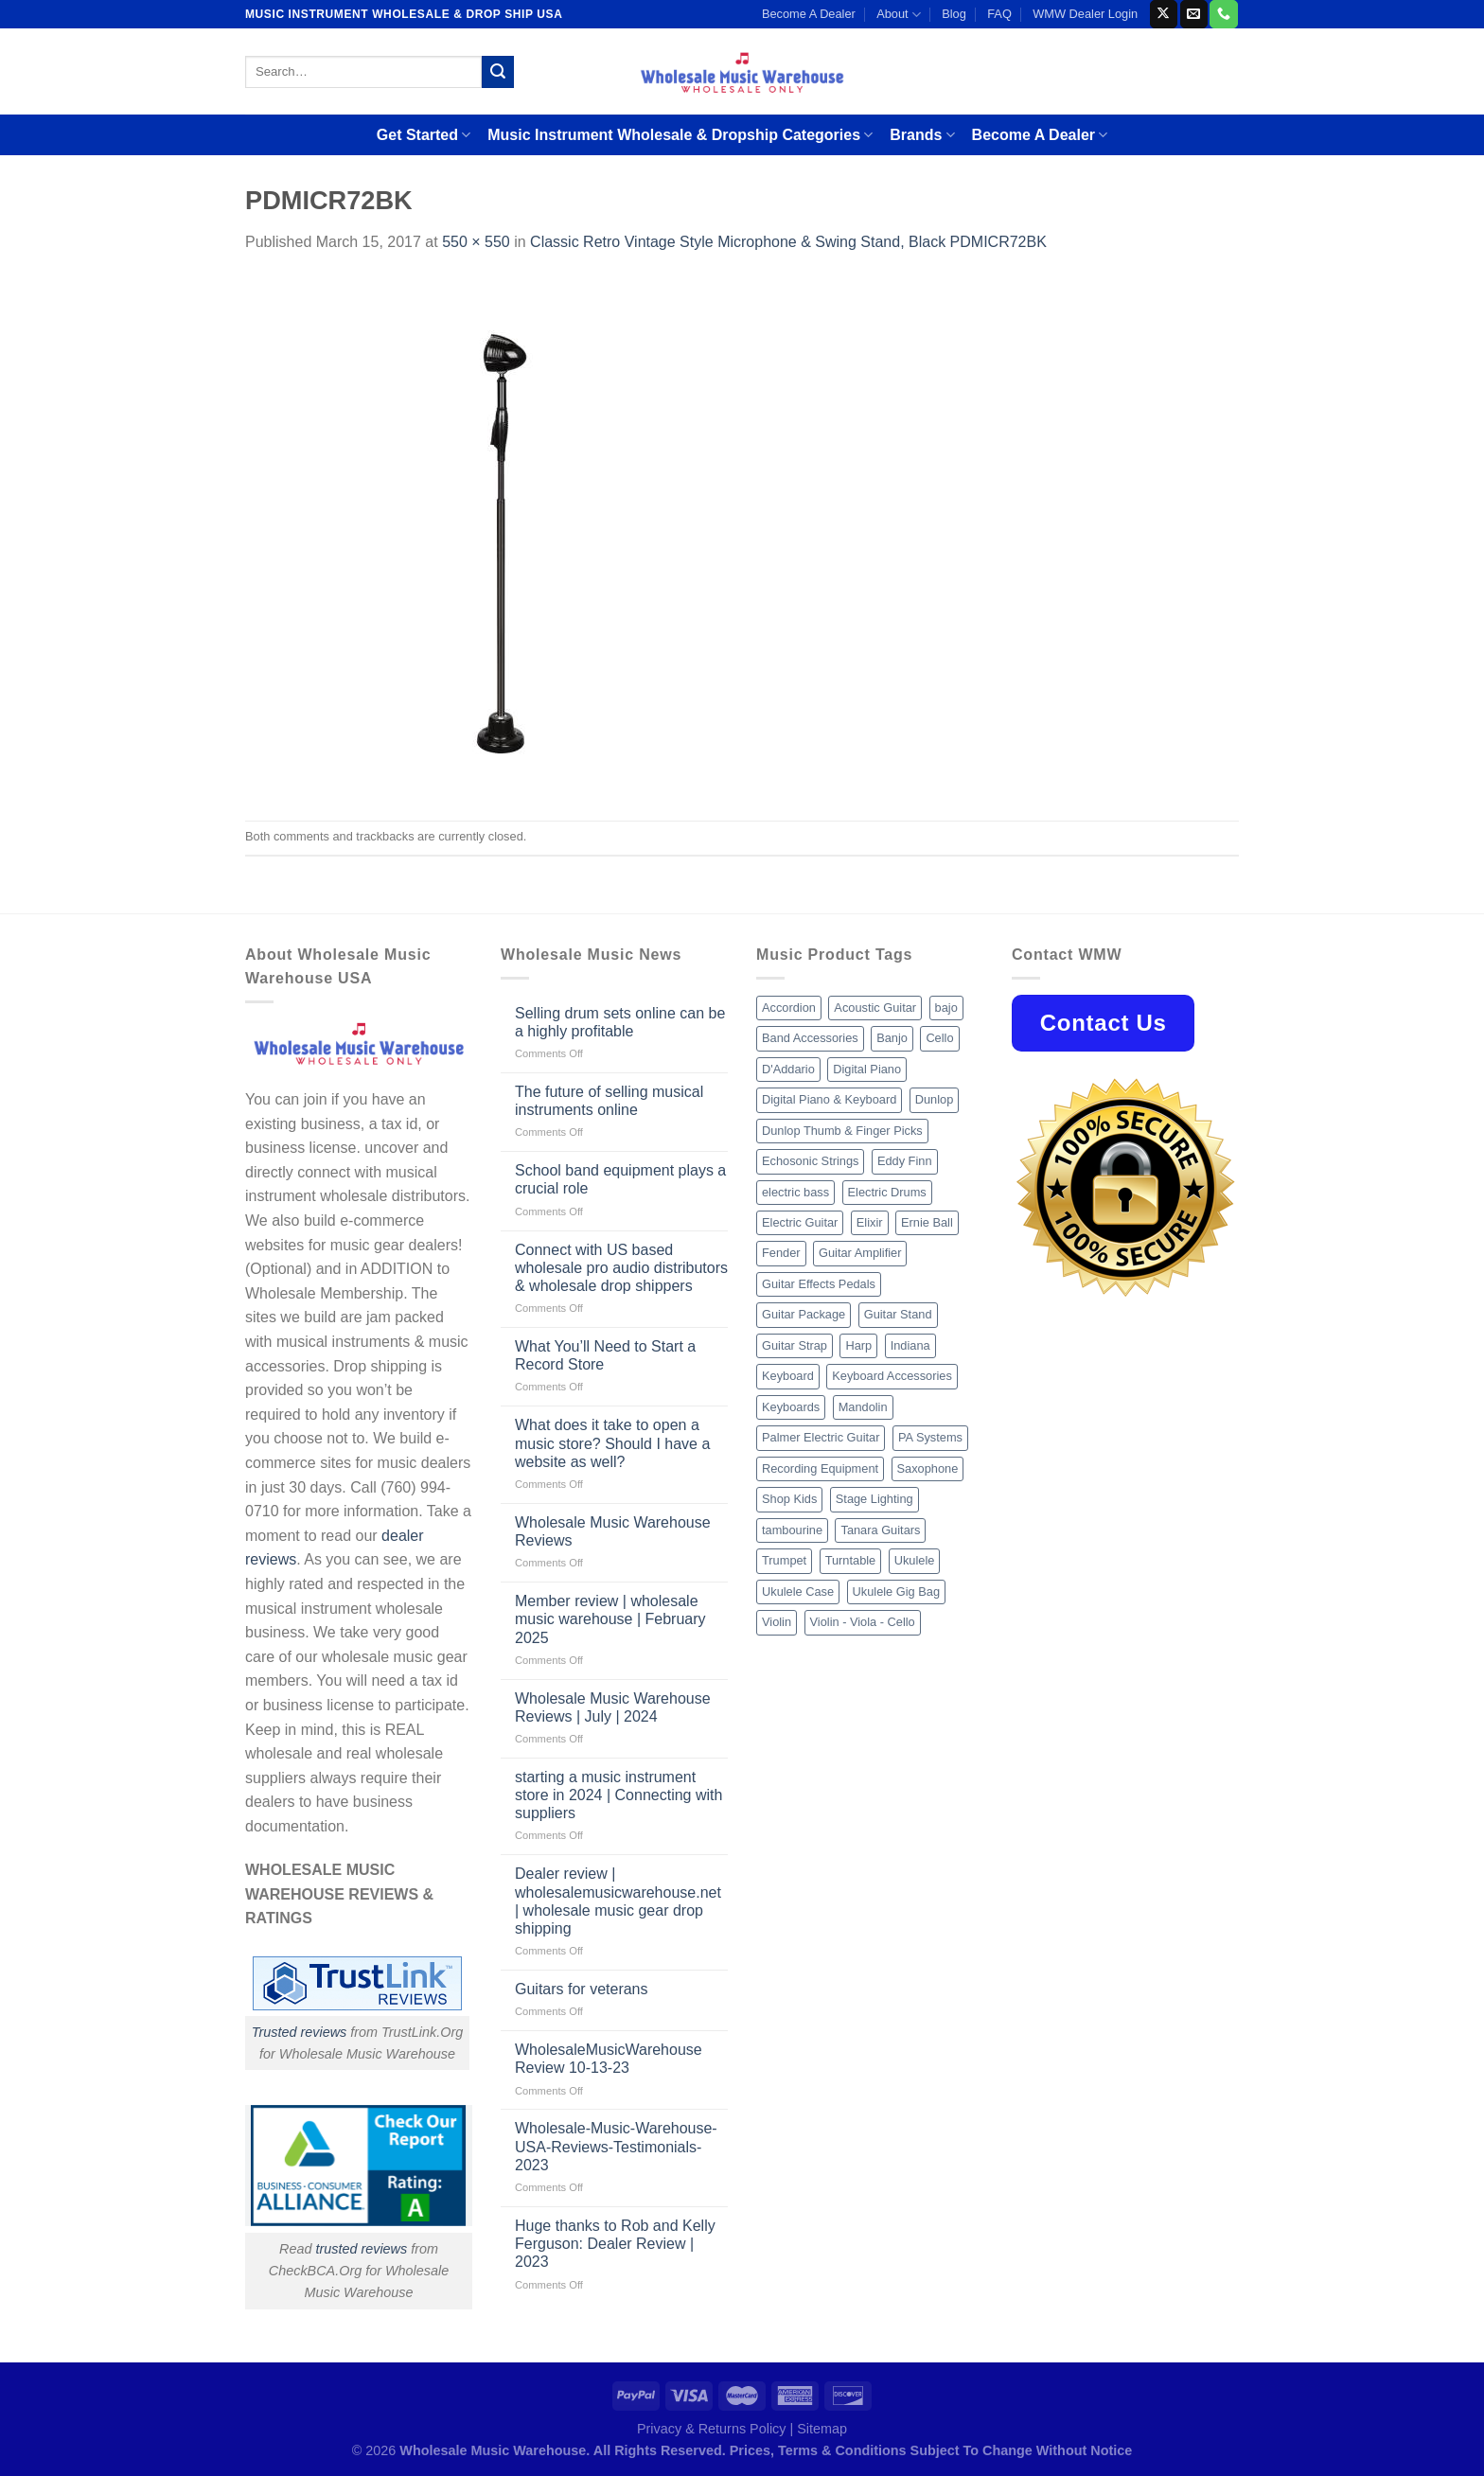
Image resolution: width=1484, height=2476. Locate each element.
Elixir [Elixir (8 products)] (870, 1222)
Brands (922, 135)
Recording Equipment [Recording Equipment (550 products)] (820, 1468)
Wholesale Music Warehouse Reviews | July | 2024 (613, 1707)
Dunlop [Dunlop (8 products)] (934, 1099)
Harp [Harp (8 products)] (858, 1345)
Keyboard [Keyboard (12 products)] (788, 1376)
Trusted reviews (299, 2032)
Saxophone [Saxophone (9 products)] (928, 1468)
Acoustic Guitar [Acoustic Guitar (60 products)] (875, 1007)
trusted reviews (361, 2248)
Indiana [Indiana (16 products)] (910, 1345)
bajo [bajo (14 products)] (946, 1007)
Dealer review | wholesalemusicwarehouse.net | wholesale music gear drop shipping (618, 1901)
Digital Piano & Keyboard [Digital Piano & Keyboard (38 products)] (829, 1099)
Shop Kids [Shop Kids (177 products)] (789, 1499)
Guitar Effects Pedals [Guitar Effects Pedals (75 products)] (818, 1284)
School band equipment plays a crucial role (620, 1179)
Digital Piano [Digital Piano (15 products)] (867, 1069)
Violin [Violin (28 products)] (776, 1622)
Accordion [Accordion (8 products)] (789, 1007)
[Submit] (498, 72)
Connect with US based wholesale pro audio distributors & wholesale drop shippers (621, 1268)
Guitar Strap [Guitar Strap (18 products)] (794, 1345)
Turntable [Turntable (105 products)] (850, 1560)
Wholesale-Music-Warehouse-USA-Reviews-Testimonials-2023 (616, 2146)
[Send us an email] (1194, 14)
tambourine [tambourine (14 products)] (792, 1530)
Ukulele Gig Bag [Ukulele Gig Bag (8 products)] (896, 1591)
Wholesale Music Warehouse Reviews (613, 1531)
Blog (954, 14)
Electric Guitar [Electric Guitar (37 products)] (800, 1222)
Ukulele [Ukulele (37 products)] (914, 1560)
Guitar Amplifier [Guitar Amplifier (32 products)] (860, 1253)
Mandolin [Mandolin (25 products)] (863, 1407)
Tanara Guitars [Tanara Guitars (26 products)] (880, 1530)
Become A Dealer (809, 14)
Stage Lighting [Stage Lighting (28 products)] (874, 1499)
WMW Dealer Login (1085, 14)
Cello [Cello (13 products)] (939, 1038)
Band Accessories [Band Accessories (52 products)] (810, 1038)
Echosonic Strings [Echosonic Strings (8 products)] (810, 1161)
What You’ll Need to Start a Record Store (605, 1355)
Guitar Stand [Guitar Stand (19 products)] (898, 1314)
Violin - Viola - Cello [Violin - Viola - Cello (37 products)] (862, 1622)
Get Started (423, 135)
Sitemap (822, 2428)
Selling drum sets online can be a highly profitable (620, 1022)
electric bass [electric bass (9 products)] (795, 1192)
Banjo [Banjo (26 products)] (892, 1038)
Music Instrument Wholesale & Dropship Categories (680, 135)
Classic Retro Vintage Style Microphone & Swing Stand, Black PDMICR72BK (788, 242)
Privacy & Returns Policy (711, 2428)
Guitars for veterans (581, 1989)
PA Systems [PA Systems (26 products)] (930, 1437)
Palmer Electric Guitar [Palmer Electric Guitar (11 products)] (820, 1437)
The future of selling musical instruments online (609, 1101)
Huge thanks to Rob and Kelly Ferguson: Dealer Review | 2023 (615, 2244)
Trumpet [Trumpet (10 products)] (784, 1560)
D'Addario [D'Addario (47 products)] (788, 1069)
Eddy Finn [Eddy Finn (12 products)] (904, 1161)
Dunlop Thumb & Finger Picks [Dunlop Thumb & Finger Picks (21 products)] (842, 1130)
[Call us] (1223, 14)
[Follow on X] (1163, 14)
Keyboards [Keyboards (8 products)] (791, 1407)
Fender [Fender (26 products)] (781, 1253)
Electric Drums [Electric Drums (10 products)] (887, 1192)
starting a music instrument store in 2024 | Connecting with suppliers (618, 1795)
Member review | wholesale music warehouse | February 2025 (610, 1619)
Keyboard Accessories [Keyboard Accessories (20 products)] (892, 1376)
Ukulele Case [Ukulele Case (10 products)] (798, 1591)
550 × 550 (476, 242)
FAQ (999, 14)
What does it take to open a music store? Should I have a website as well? (612, 1443)
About (898, 15)
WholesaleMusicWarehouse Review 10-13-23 (608, 2059)
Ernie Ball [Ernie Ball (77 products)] (927, 1222)
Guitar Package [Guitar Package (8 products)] (803, 1314)
